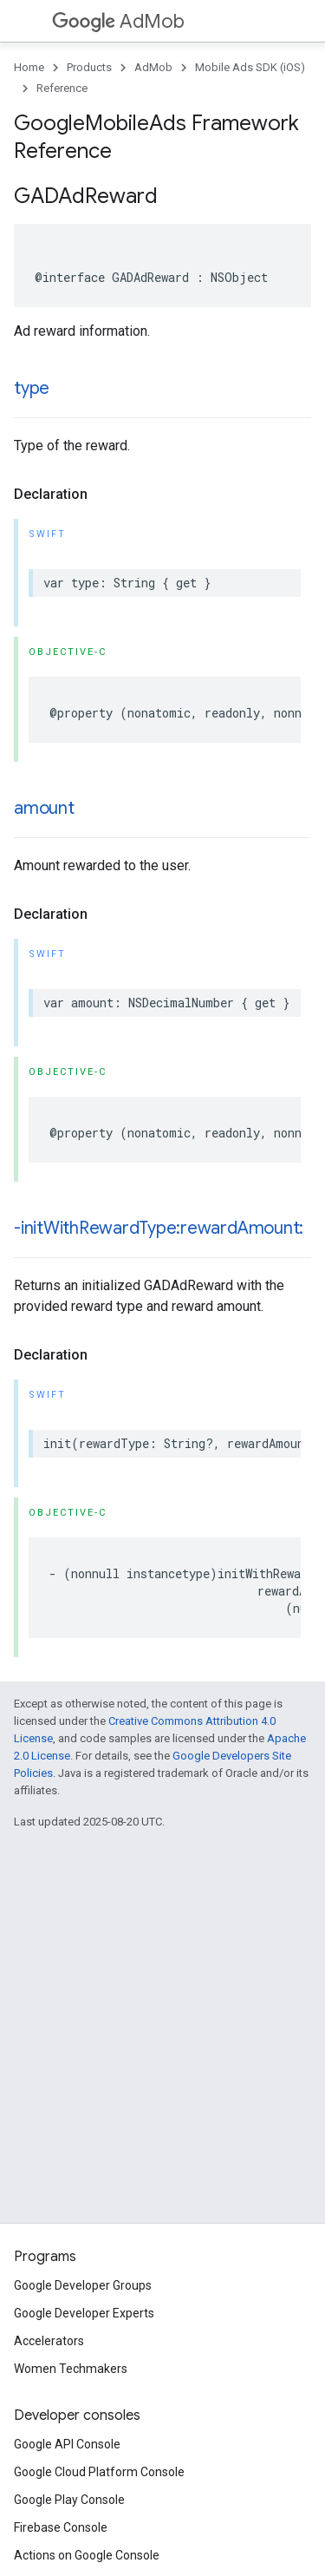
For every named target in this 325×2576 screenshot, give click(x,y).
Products (89, 67)
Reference (62, 88)
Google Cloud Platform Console (99, 2472)
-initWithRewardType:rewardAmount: (158, 1228)
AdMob (118, 21)
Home (29, 67)
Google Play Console (69, 2500)
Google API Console (67, 2444)
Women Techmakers (70, 2369)
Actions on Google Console (86, 2555)
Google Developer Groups (83, 2285)
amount (44, 808)
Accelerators (49, 2341)
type (31, 388)
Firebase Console (60, 2527)
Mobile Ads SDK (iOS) (250, 67)
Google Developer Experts (84, 2313)
